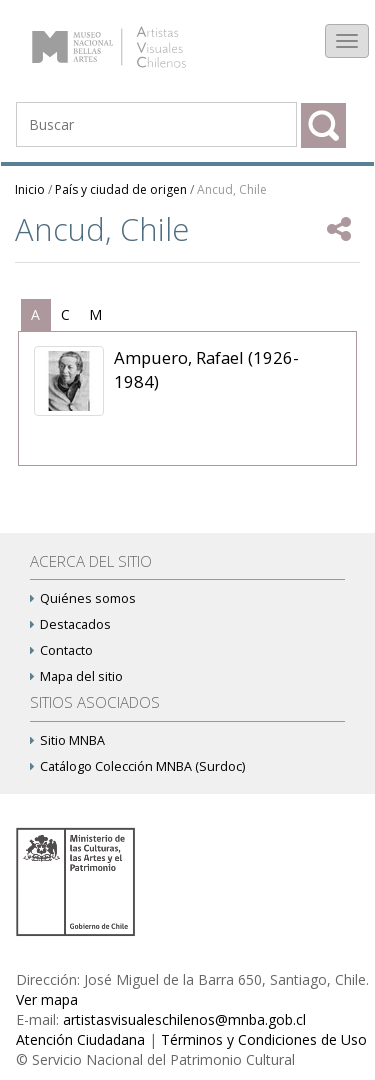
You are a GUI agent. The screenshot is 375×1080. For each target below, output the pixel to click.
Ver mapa (47, 999)
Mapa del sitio (76, 676)
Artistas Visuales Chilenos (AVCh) (128, 37)
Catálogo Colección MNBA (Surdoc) (137, 766)
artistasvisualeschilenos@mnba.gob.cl (184, 1019)
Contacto (61, 650)
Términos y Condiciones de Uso (264, 1039)
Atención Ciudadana (80, 1039)
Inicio (30, 189)
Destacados (70, 624)
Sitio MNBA (67, 740)
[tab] (36, 315)
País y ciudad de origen (121, 189)
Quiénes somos (83, 598)
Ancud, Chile (232, 189)
